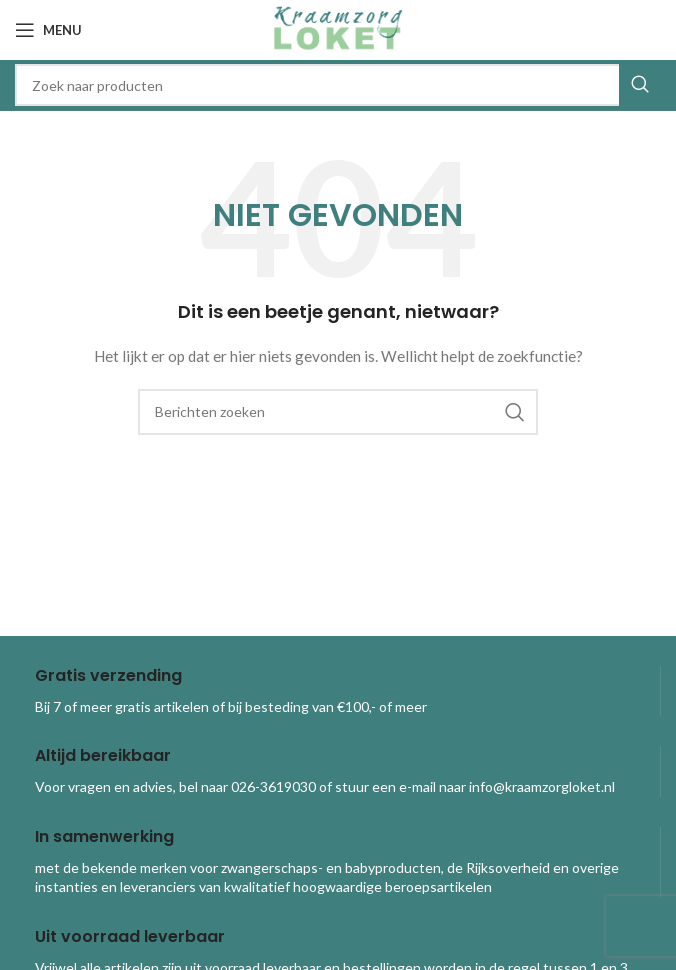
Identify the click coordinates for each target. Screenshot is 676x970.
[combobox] (338, 85)
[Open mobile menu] (48, 30)
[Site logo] (338, 28)
